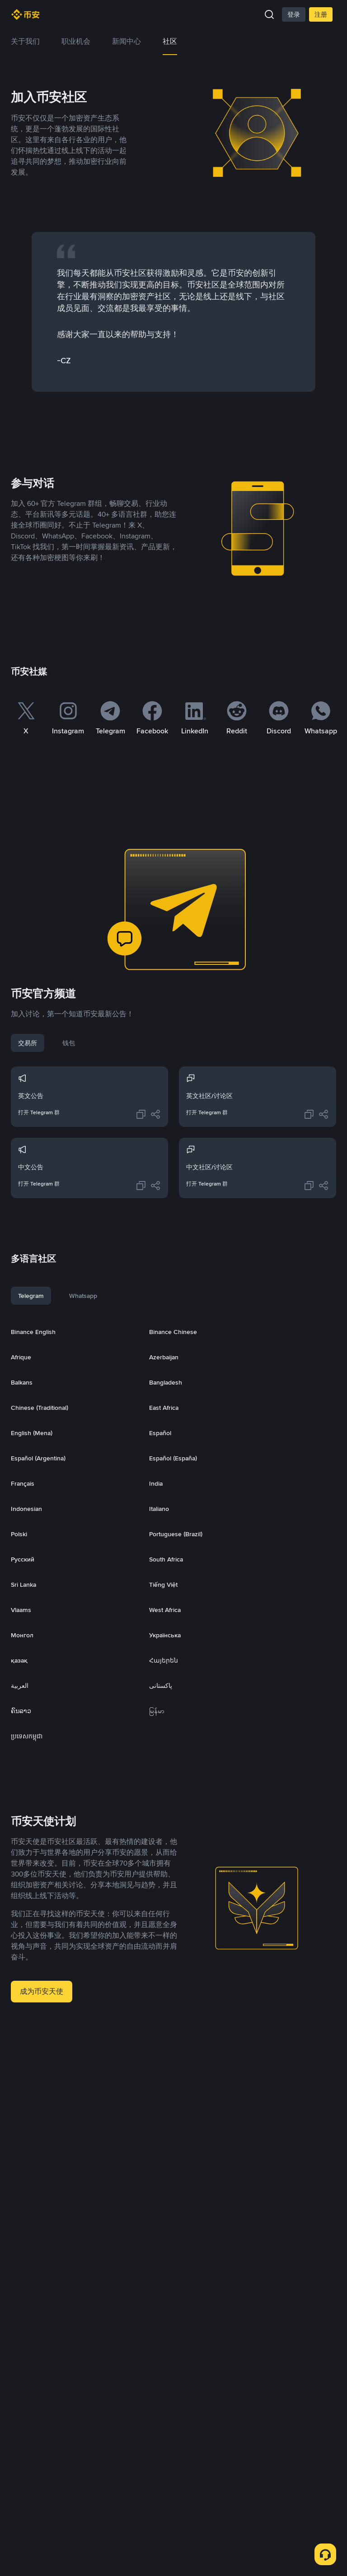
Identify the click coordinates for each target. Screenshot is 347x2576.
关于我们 (25, 41)
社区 (170, 41)
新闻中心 (126, 41)
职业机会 (75, 41)
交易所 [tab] (27, 1043)
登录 (293, 14)
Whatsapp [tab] (83, 1296)
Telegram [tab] (31, 1296)
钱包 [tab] (68, 1043)
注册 (320, 14)
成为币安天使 (41, 1991)
